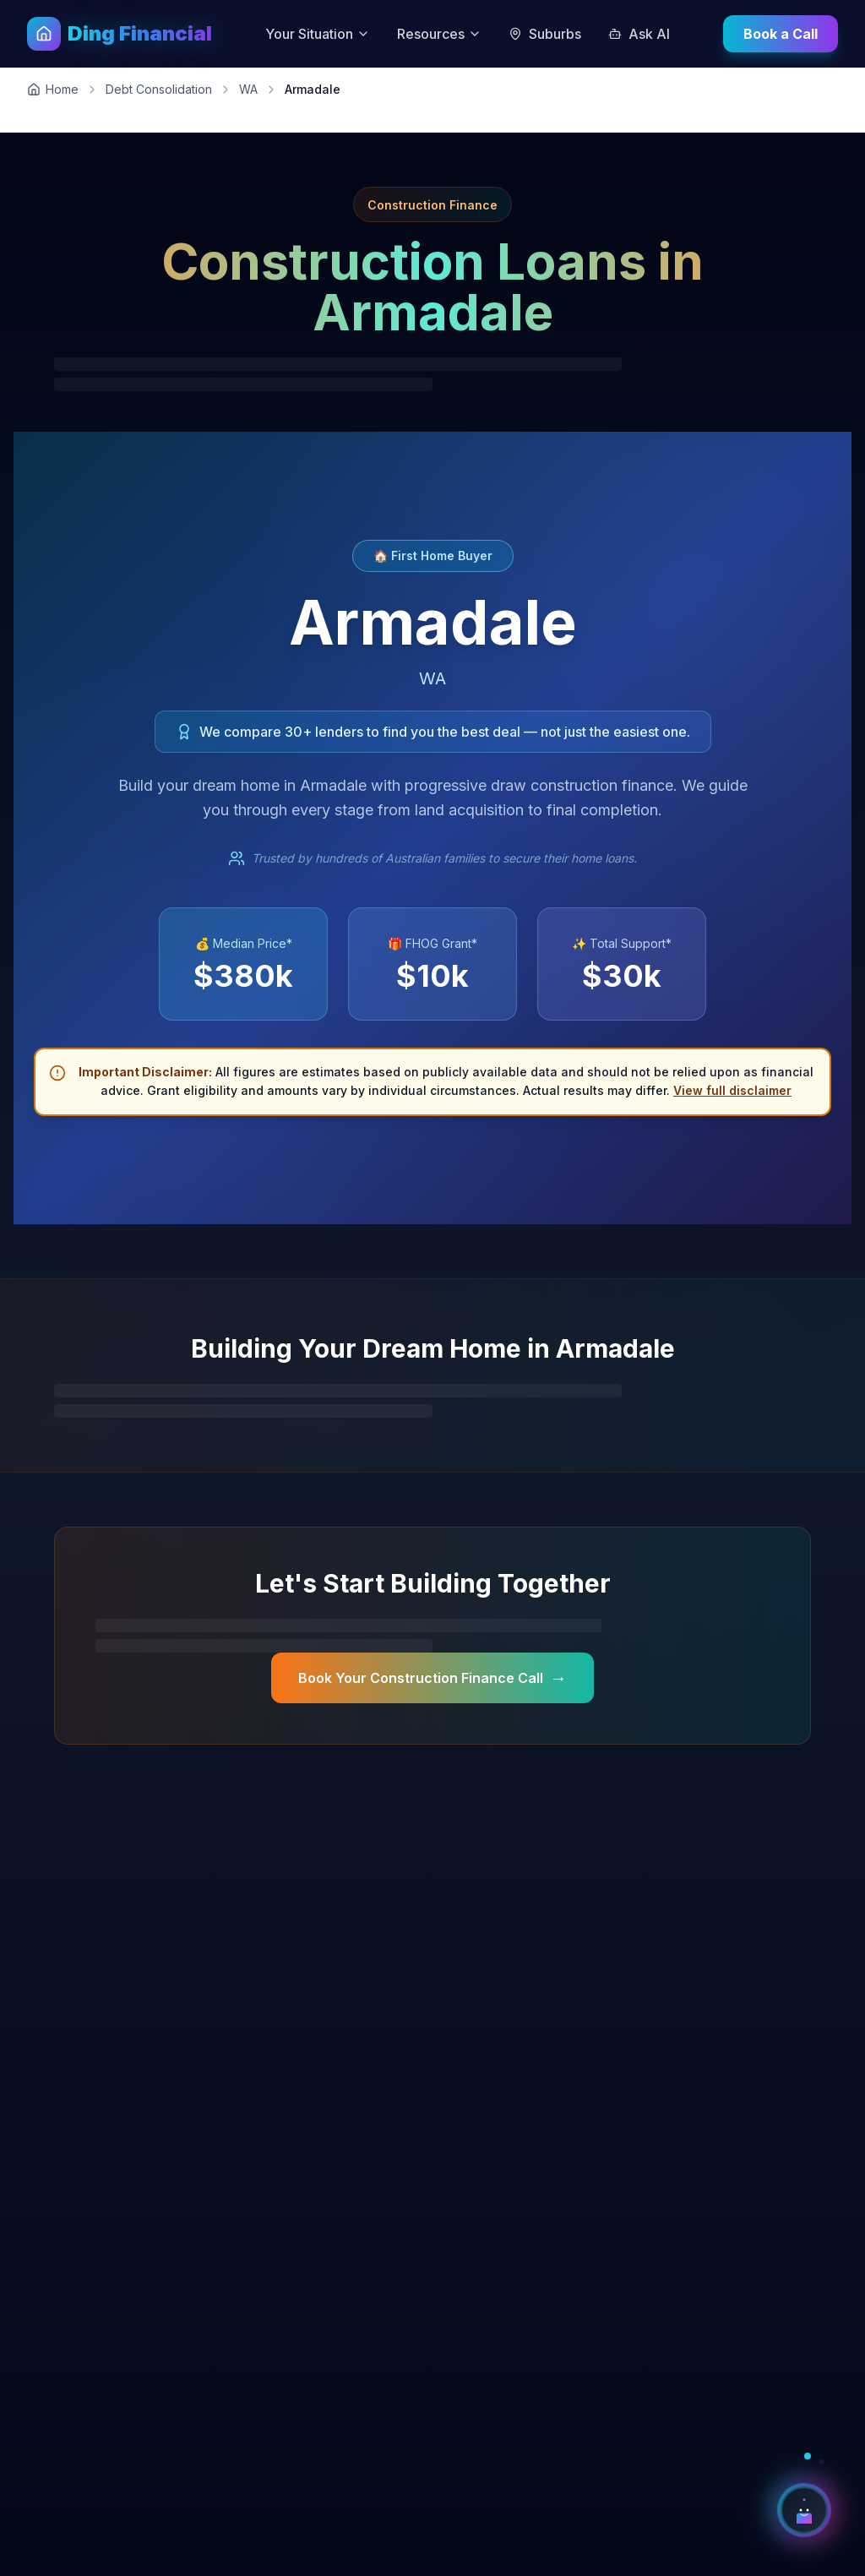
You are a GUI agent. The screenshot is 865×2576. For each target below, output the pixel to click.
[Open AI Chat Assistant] (804, 2510)
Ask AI (639, 33)
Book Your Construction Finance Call (432, 1678)
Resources (439, 33)
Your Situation (317, 33)
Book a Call (780, 33)
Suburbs (545, 33)
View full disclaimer (732, 1090)
